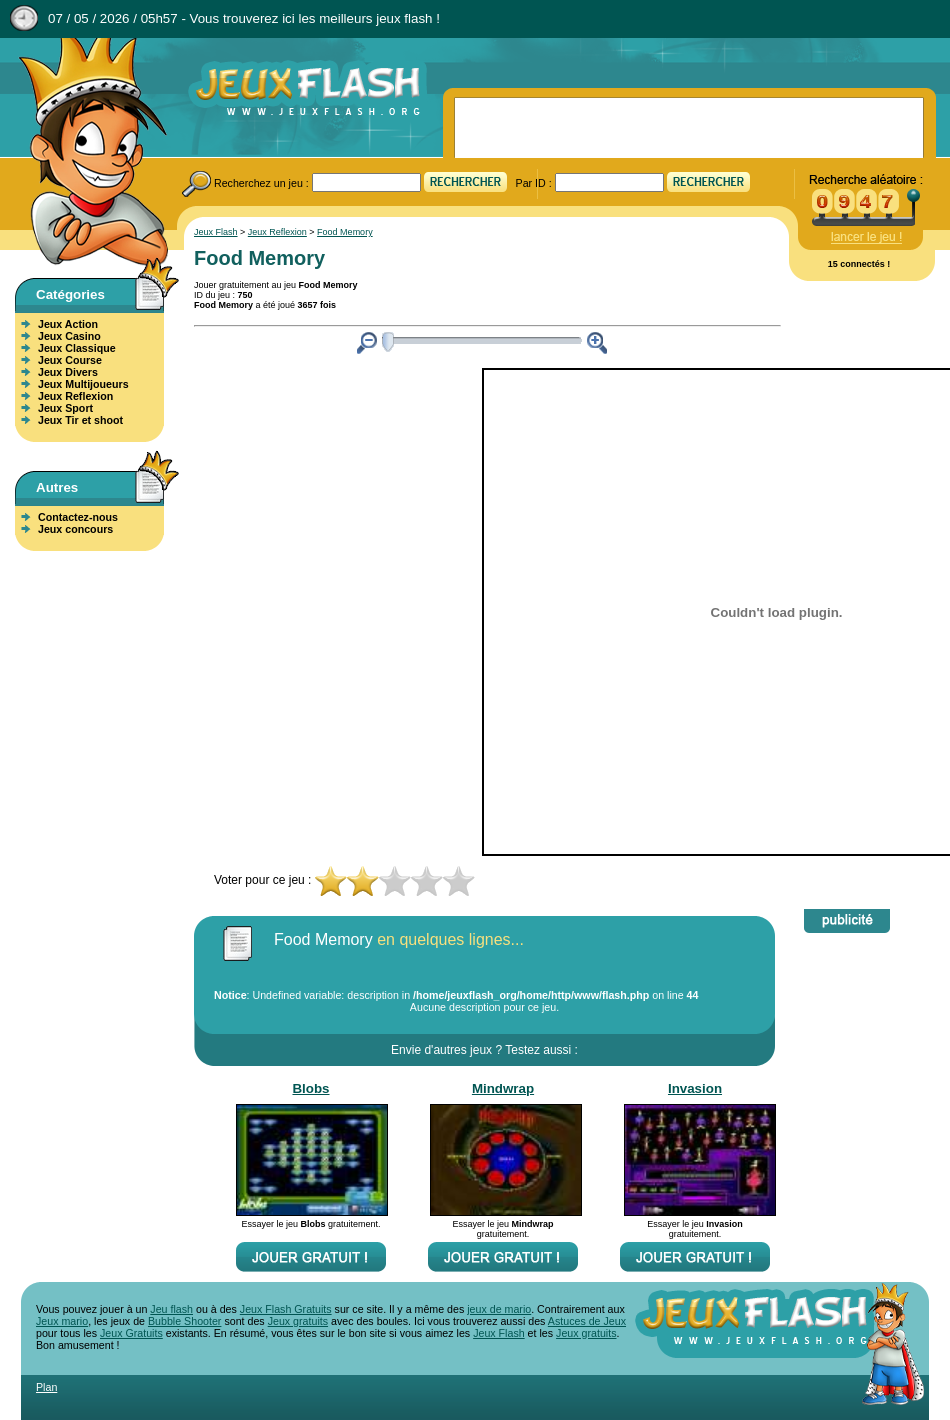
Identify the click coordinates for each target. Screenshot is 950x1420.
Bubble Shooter (184, 1321)
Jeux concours (75, 529)
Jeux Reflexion (75, 396)
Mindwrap (503, 1088)
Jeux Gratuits (131, 1333)
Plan (46, 1387)
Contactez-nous (78, 517)
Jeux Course (70, 360)
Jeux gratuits (298, 1321)
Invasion (695, 1088)
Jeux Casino (69, 336)
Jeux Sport (65, 408)
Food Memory (345, 232)
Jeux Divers (68, 372)
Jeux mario (62, 1321)
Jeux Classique (77, 348)
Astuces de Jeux (587, 1321)
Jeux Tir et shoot (80, 420)
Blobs (310, 1088)
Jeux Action (68, 324)
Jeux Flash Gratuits (286, 1309)
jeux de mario (499, 1309)
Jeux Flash (85, 153)
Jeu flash (171, 1309)
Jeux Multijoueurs (83, 384)
